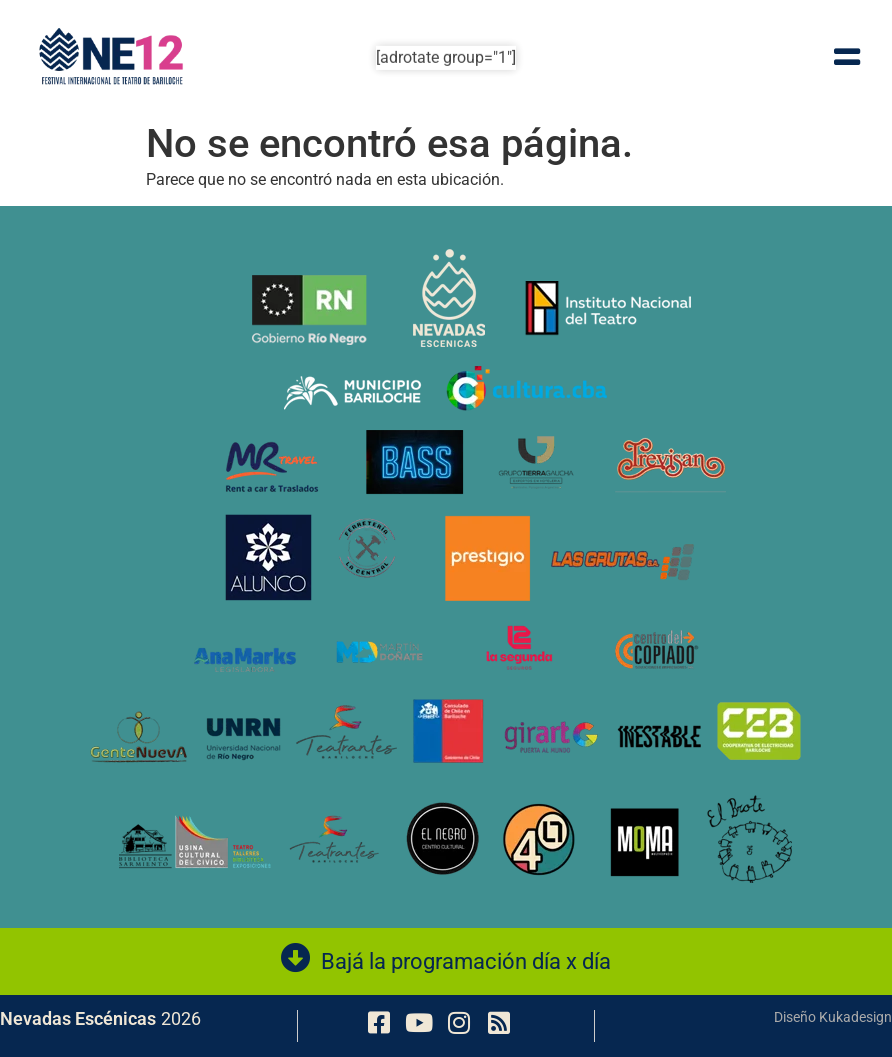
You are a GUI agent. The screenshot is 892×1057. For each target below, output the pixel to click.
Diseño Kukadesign (833, 1017)
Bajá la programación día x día (466, 961)
